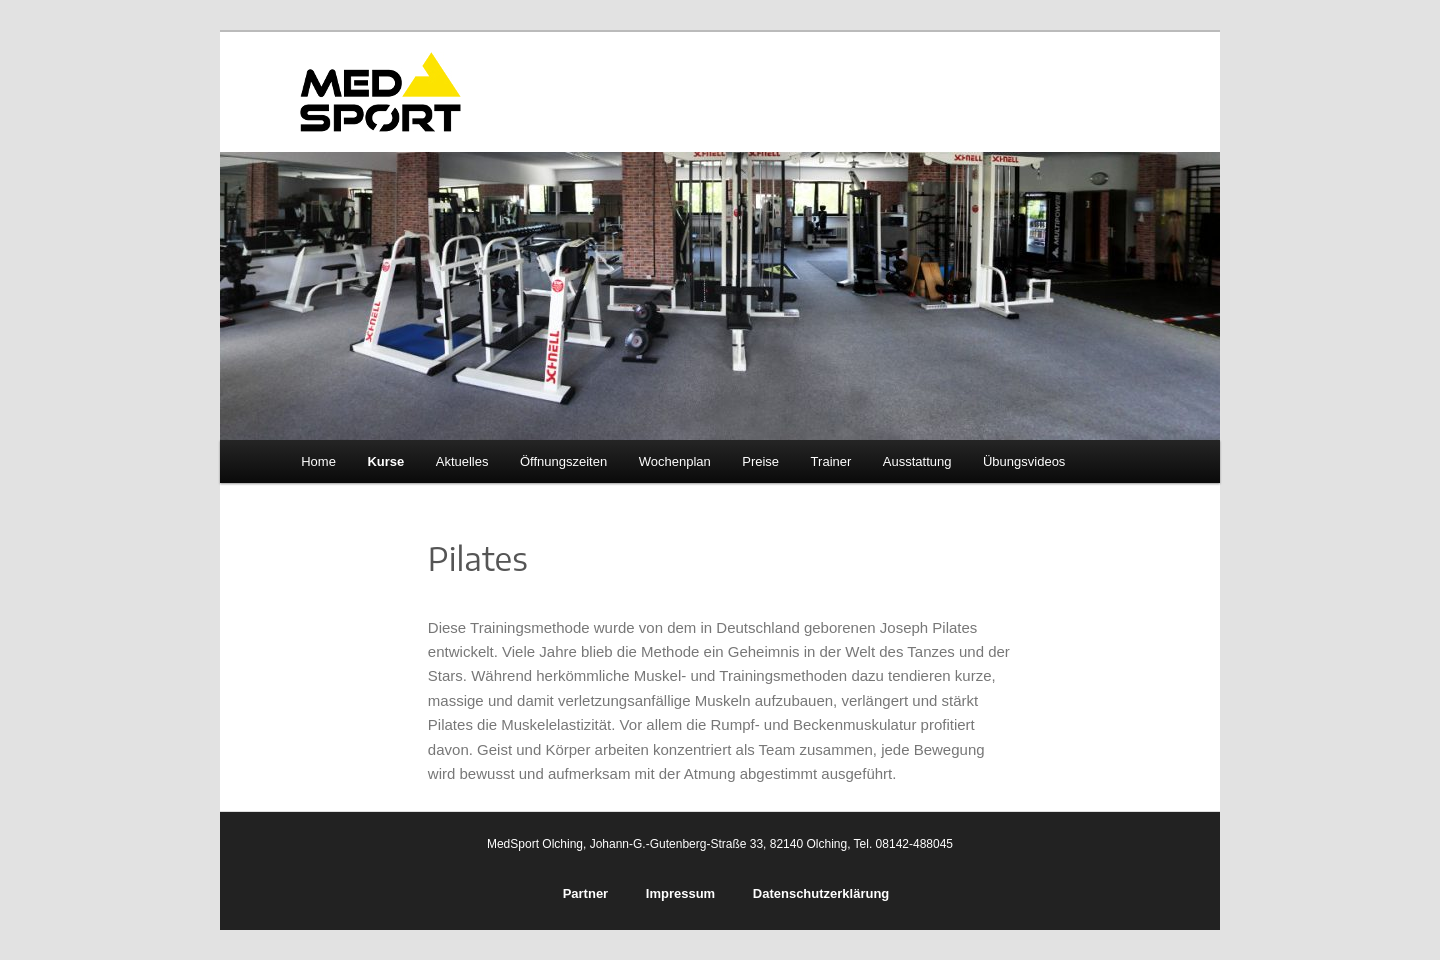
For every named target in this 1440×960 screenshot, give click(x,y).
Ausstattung (917, 461)
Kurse (385, 461)
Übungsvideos (1024, 461)
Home (318, 461)
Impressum (680, 893)
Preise (760, 461)
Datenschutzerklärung (821, 893)
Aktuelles (462, 461)
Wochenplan (675, 461)
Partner (586, 893)
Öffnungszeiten (563, 461)
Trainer (831, 461)
